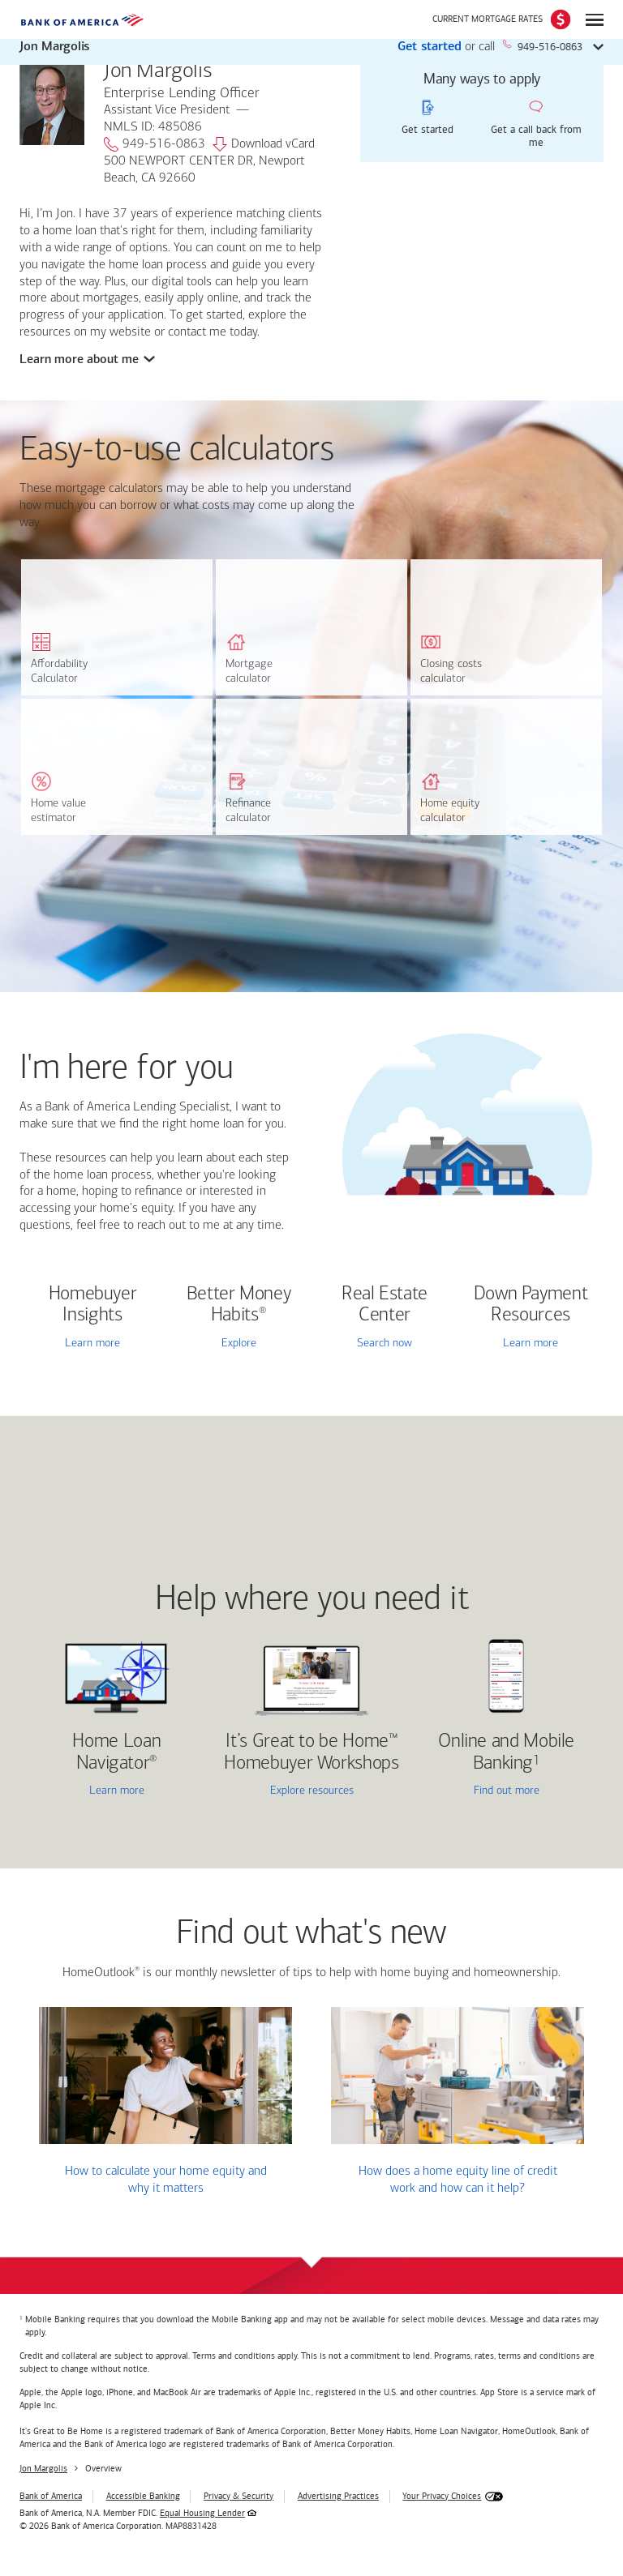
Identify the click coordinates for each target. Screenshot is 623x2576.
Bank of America (50, 2496)
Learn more (92, 1343)
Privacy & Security (238, 2496)
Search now (384, 1343)
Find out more (479, 1792)
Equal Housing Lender (202, 2513)
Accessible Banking (143, 2496)
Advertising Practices (338, 2496)
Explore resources (312, 1792)
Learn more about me (81, 359)
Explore (238, 1343)
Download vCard (264, 144)
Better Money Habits (239, 1305)
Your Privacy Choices (441, 2496)
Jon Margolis (43, 2468)
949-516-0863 (154, 144)
